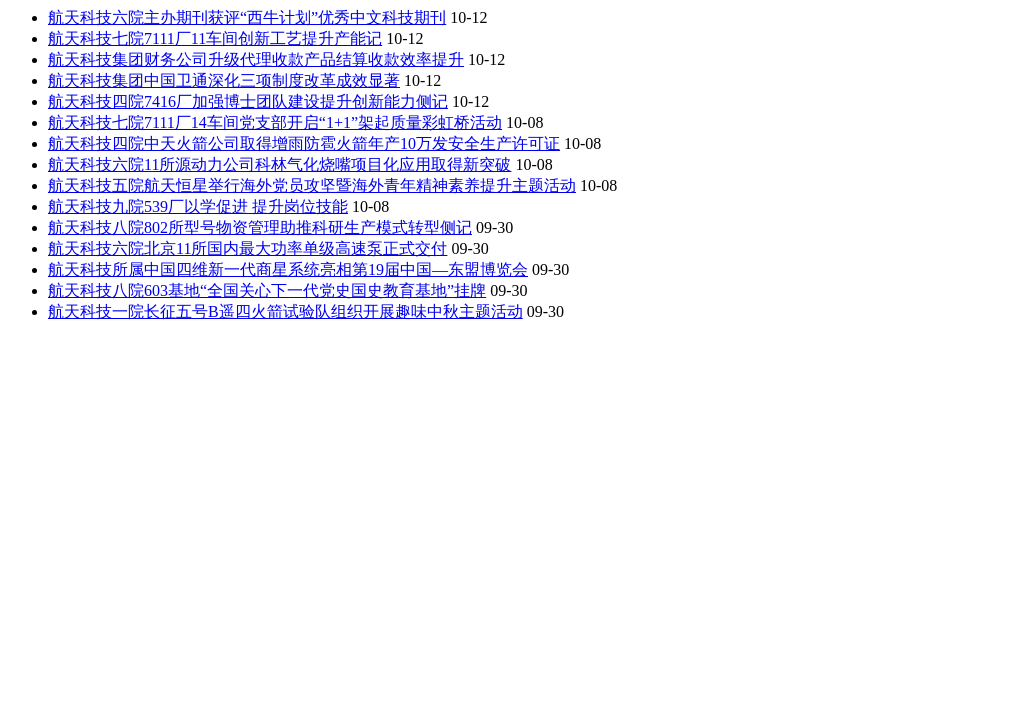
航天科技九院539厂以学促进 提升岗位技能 (198, 206)
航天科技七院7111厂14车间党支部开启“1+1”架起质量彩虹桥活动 (275, 122)
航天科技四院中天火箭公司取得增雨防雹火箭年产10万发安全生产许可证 (304, 143)
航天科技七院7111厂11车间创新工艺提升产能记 (215, 38)
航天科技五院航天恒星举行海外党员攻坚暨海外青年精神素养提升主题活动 (312, 185)
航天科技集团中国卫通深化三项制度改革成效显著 (224, 80)
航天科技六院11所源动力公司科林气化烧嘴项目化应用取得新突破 (279, 164)
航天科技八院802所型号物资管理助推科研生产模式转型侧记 (260, 227)
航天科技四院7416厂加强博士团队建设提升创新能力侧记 (248, 101)
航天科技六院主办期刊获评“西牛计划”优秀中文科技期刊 (247, 17)
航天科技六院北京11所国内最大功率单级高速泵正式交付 (247, 248)
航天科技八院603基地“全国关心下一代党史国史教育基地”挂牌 (267, 290)
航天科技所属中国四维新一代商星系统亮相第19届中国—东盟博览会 (288, 269)
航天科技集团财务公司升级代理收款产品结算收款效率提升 (256, 59)
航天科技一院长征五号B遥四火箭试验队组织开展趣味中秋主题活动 (285, 311)
